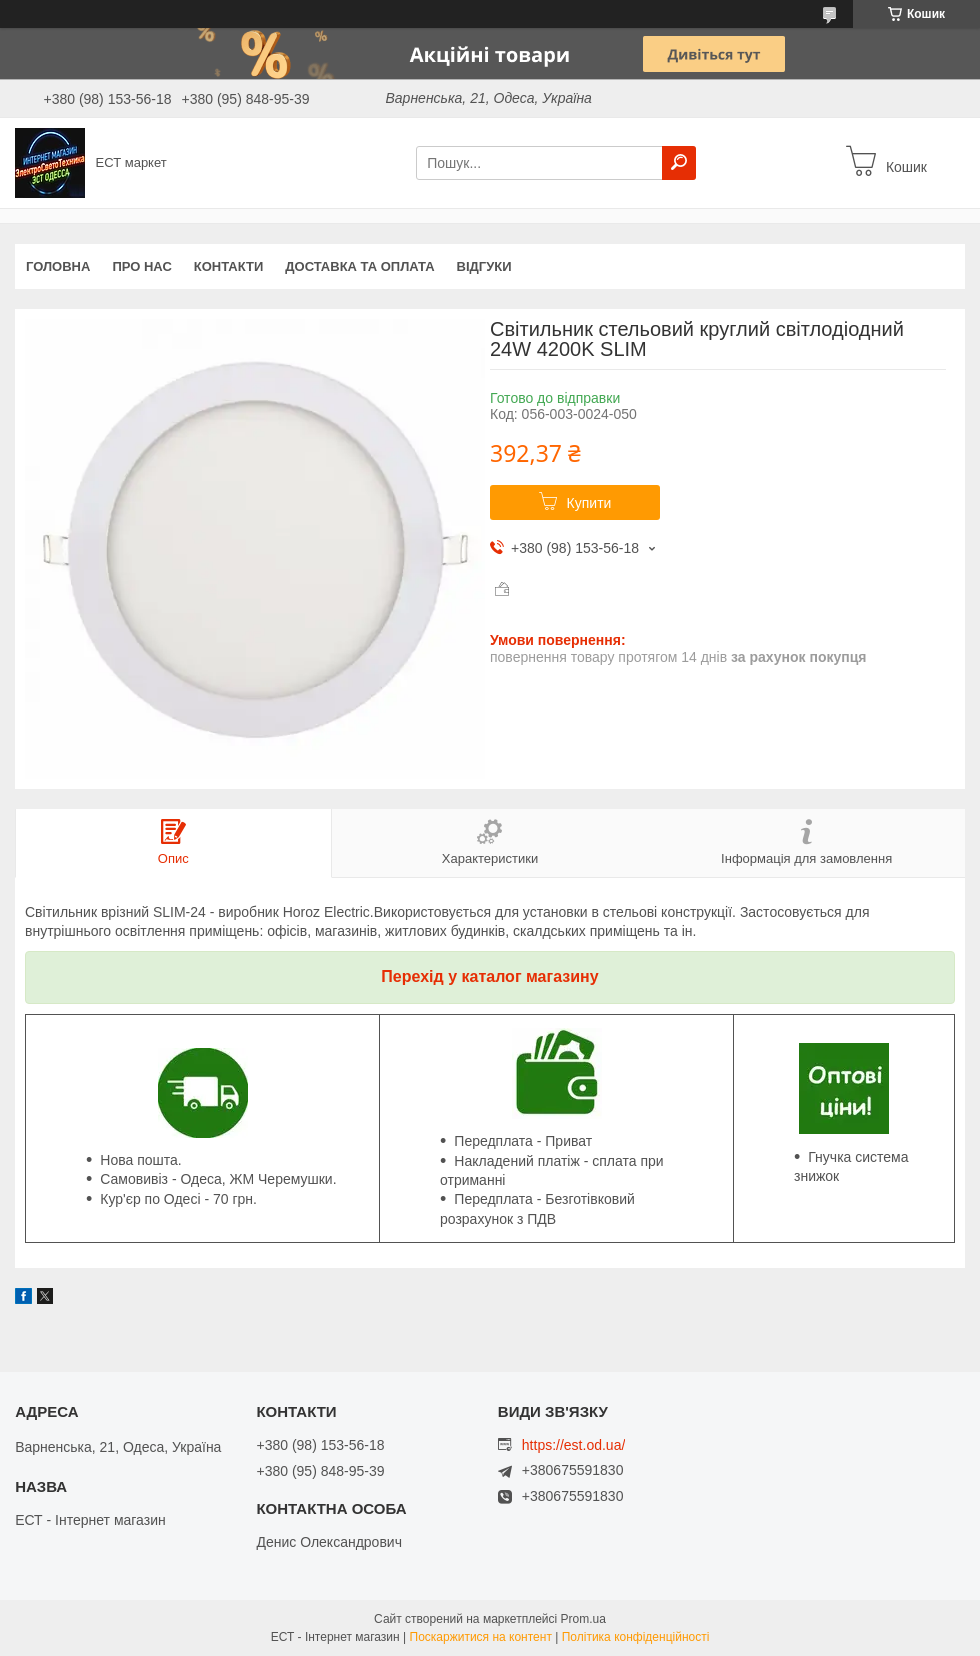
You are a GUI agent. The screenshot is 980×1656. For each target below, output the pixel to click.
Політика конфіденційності (636, 1637)
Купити (589, 503)
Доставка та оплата (359, 266)
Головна (58, 266)
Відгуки (484, 266)
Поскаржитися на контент (481, 1637)
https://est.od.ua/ (574, 1445)
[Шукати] (679, 163)
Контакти (229, 266)
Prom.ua (583, 1619)
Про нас (141, 266)
